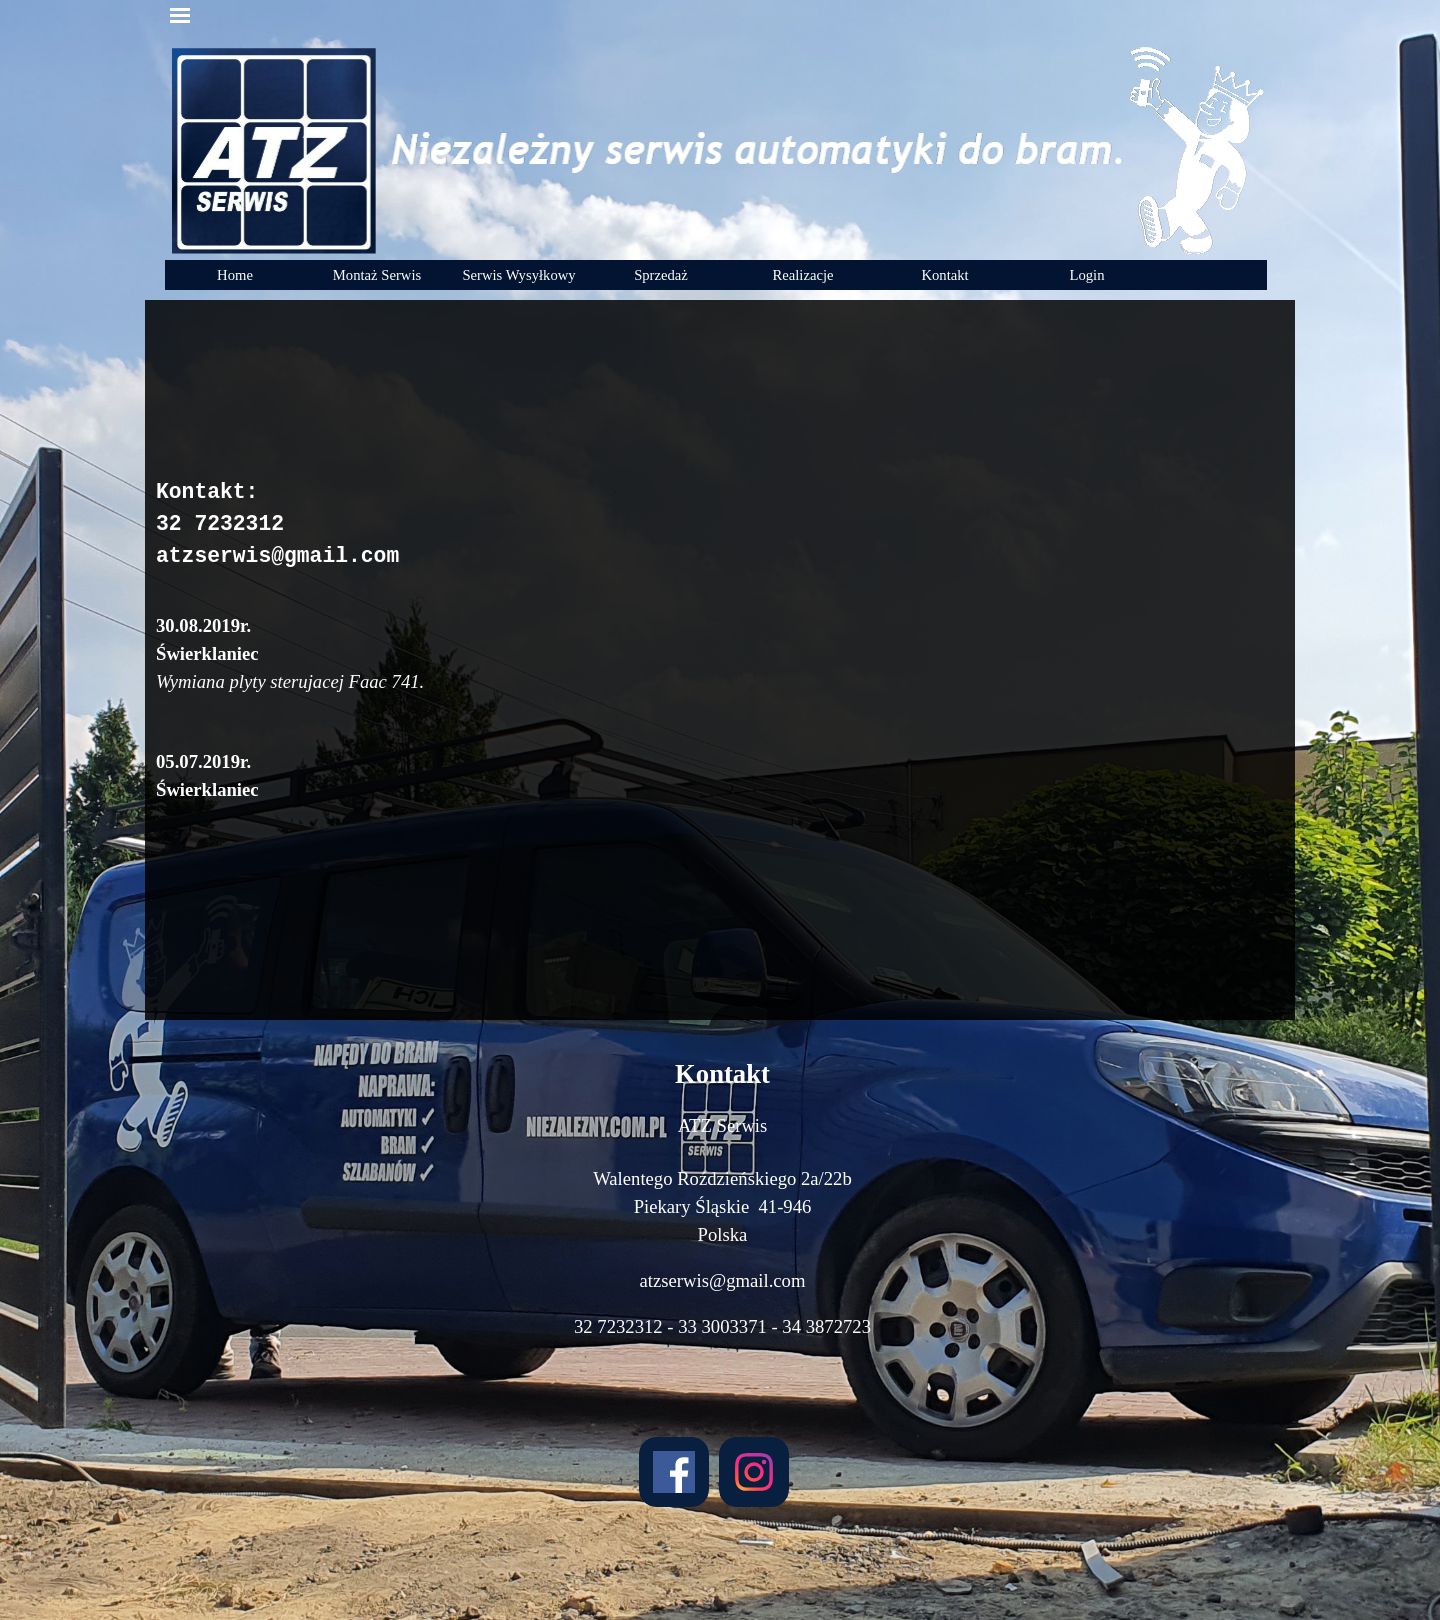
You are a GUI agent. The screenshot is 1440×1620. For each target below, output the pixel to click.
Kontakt (944, 275)
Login (1086, 275)
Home (235, 275)
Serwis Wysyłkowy (518, 275)
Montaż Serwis (377, 275)
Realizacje (802, 275)
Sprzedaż (661, 275)
